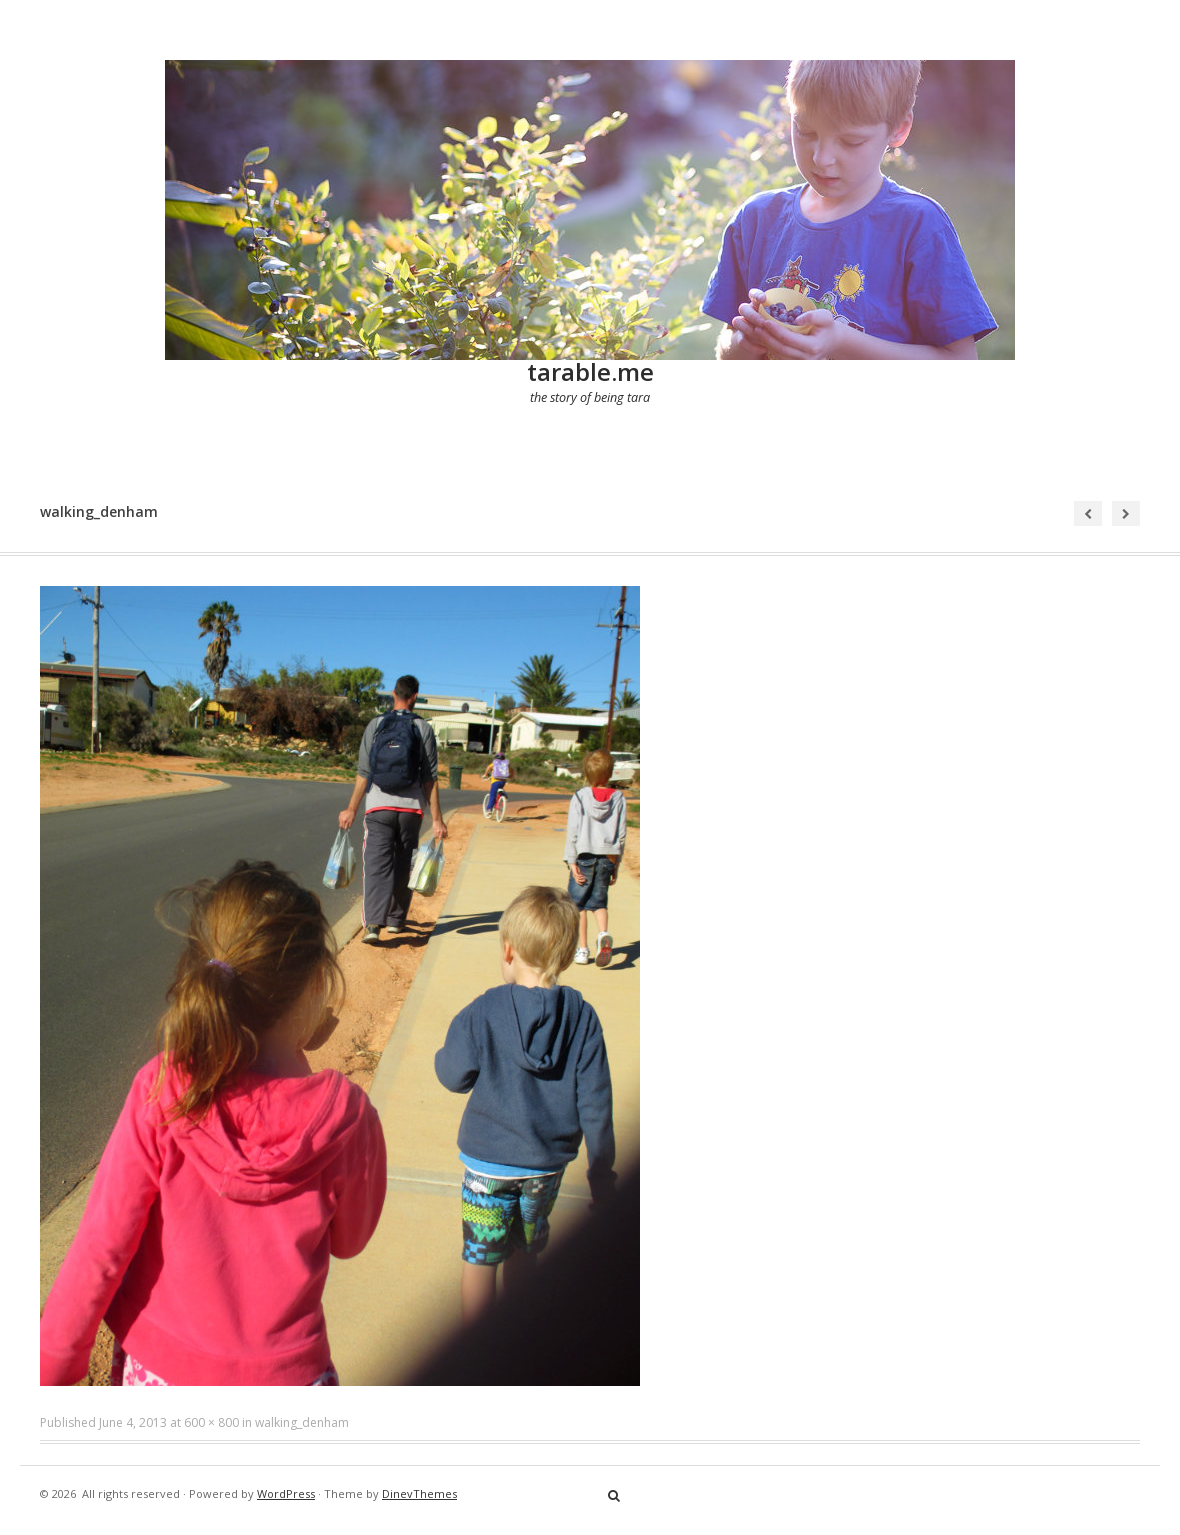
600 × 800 (211, 1422)
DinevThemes (419, 1493)
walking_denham (302, 1422)
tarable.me (590, 371)
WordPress (286, 1493)
